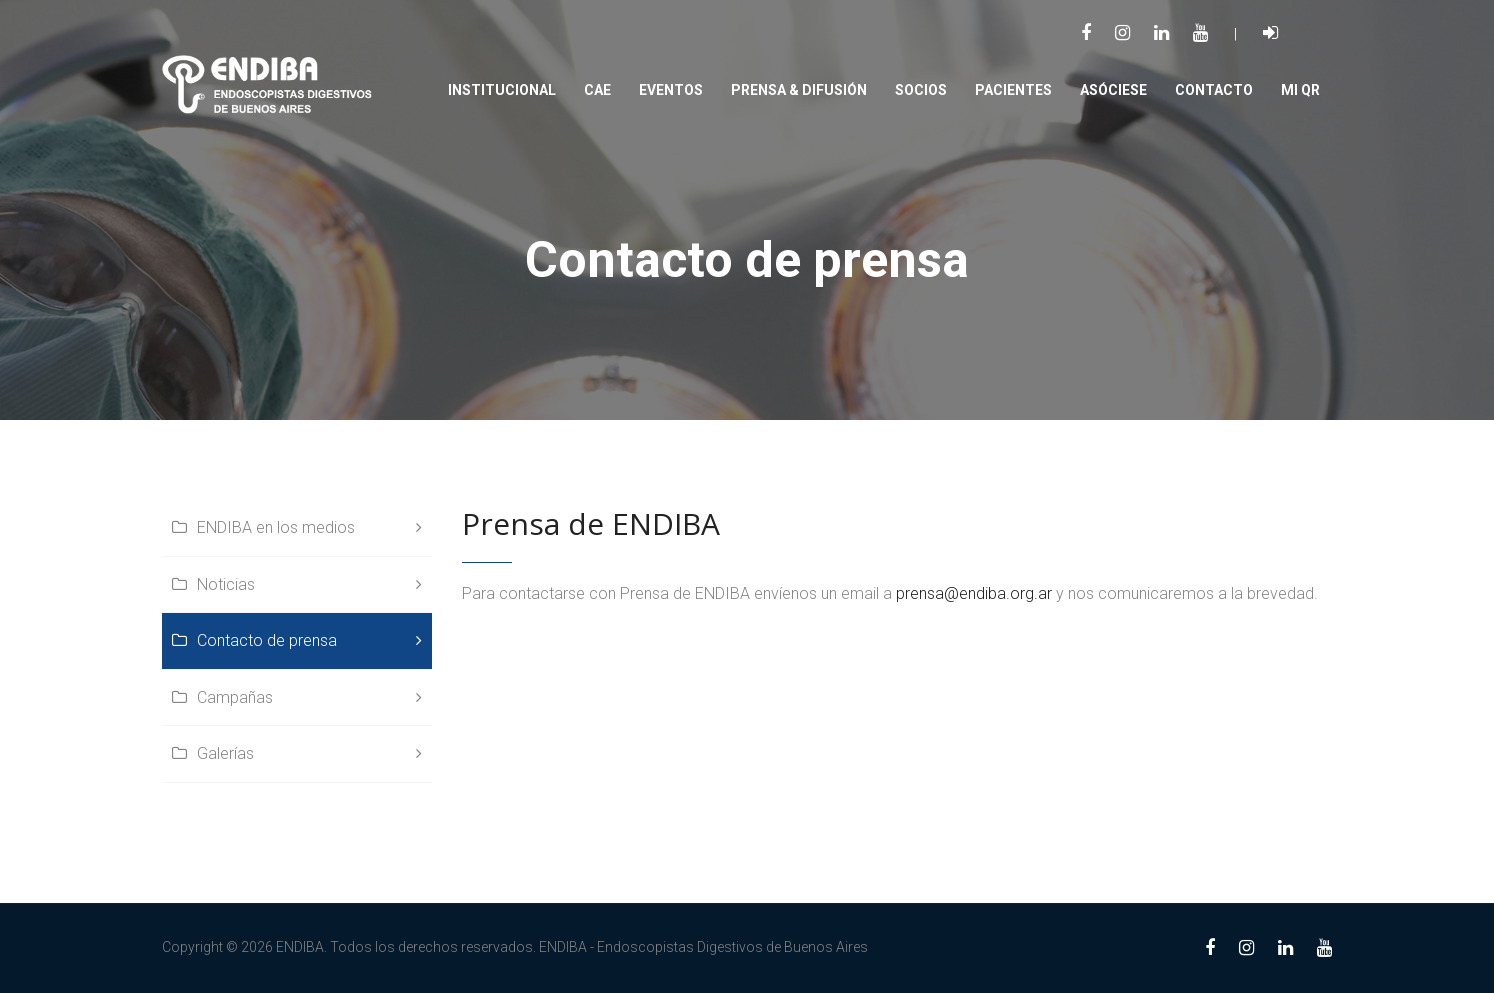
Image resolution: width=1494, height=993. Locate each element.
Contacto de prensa (267, 640)
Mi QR (1300, 90)
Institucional (502, 90)
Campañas (235, 697)
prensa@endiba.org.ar (974, 593)
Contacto (1214, 90)
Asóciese (1113, 90)
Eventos (671, 90)
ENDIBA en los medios (276, 527)
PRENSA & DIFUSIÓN (799, 90)
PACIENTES (1013, 90)
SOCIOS (921, 90)
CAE (597, 90)
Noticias (226, 584)
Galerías (225, 753)
